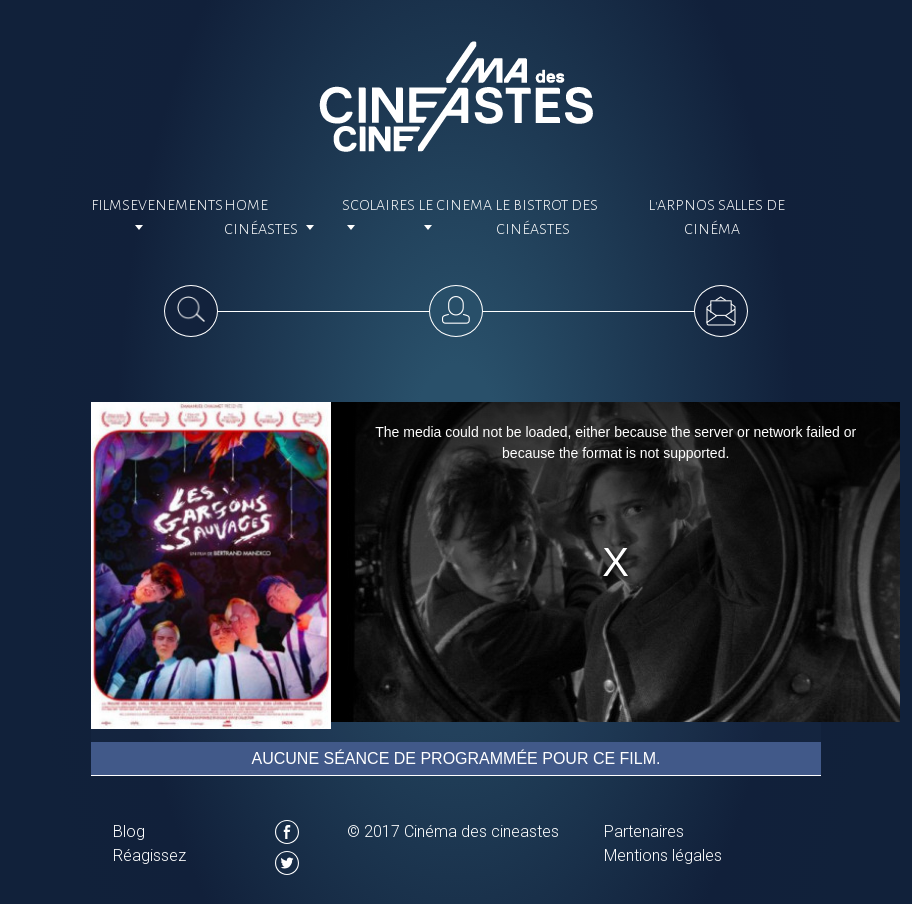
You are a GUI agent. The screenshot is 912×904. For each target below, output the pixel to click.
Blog (129, 831)
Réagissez (149, 855)
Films (110, 205)
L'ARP (666, 205)
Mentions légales (663, 855)
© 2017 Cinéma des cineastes (453, 831)
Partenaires (644, 831)
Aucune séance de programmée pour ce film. (456, 758)
